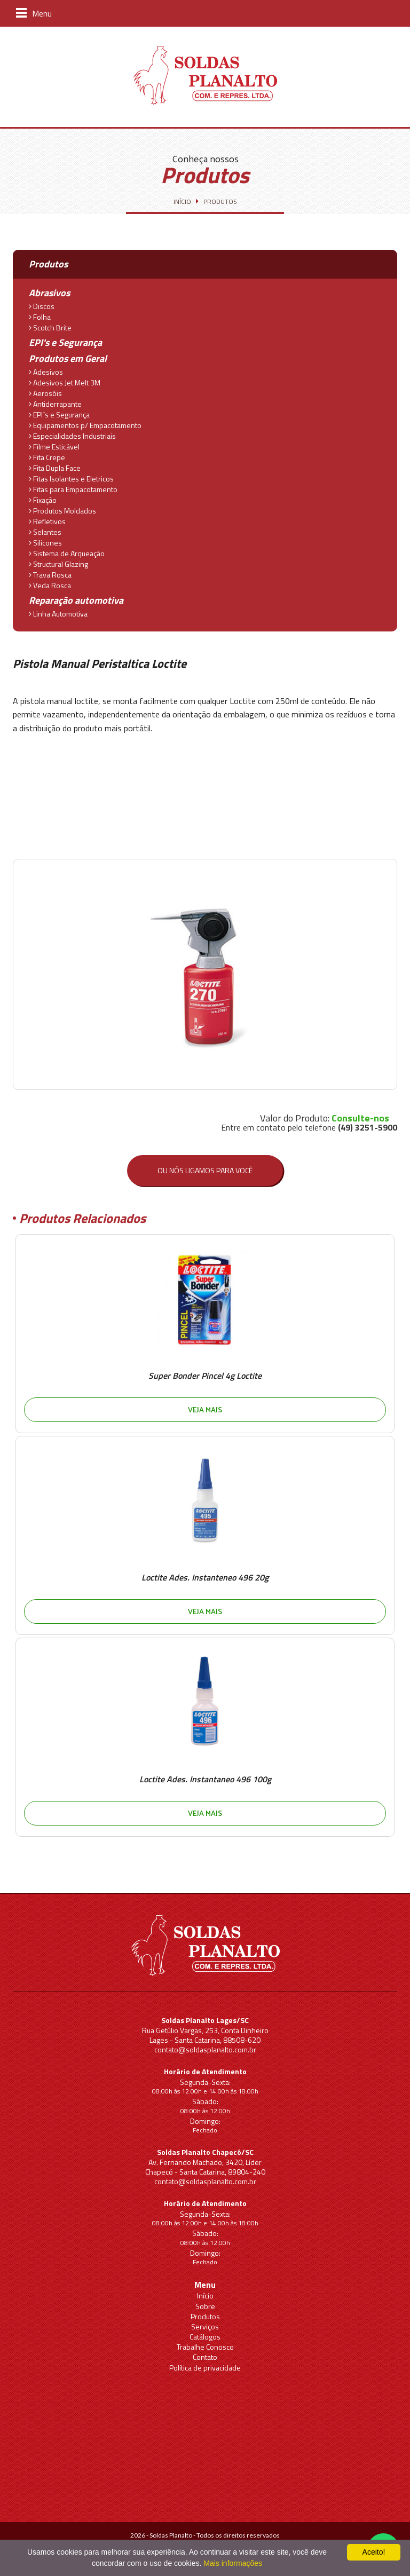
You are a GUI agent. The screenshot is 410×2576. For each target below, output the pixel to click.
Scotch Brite (50, 326)
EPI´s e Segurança (59, 413)
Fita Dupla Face (55, 467)
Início (205, 2295)
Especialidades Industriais (72, 435)
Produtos (205, 2316)
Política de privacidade (205, 2367)
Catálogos (205, 2336)
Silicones (45, 542)
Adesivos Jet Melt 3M (64, 381)
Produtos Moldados (62, 510)
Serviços (205, 2326)
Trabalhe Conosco (205, 2346)
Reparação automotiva (76, 600)
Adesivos (46, 371)
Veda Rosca (50, 584)
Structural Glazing (58, 563)
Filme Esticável (54, 446)
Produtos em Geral (68, 358)
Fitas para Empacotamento (73, 488)
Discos (41, 305)
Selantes (45, 531)
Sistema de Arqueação (67, 552)
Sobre (205, 2306)
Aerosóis (45, 392)
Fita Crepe (47, 456)
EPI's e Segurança (65, 342)
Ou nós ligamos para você (205, 1170)
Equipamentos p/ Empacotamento (85, 424)
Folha (40, 316)
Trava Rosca (50, 574)
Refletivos (47, 520)
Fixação (43, 499)
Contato (205, 2356)
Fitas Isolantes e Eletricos (71, 478)
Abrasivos (49, 293)
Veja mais (205, 1409)
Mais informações (232, 2563)
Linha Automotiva (58, 613)
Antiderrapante (55, 403)
